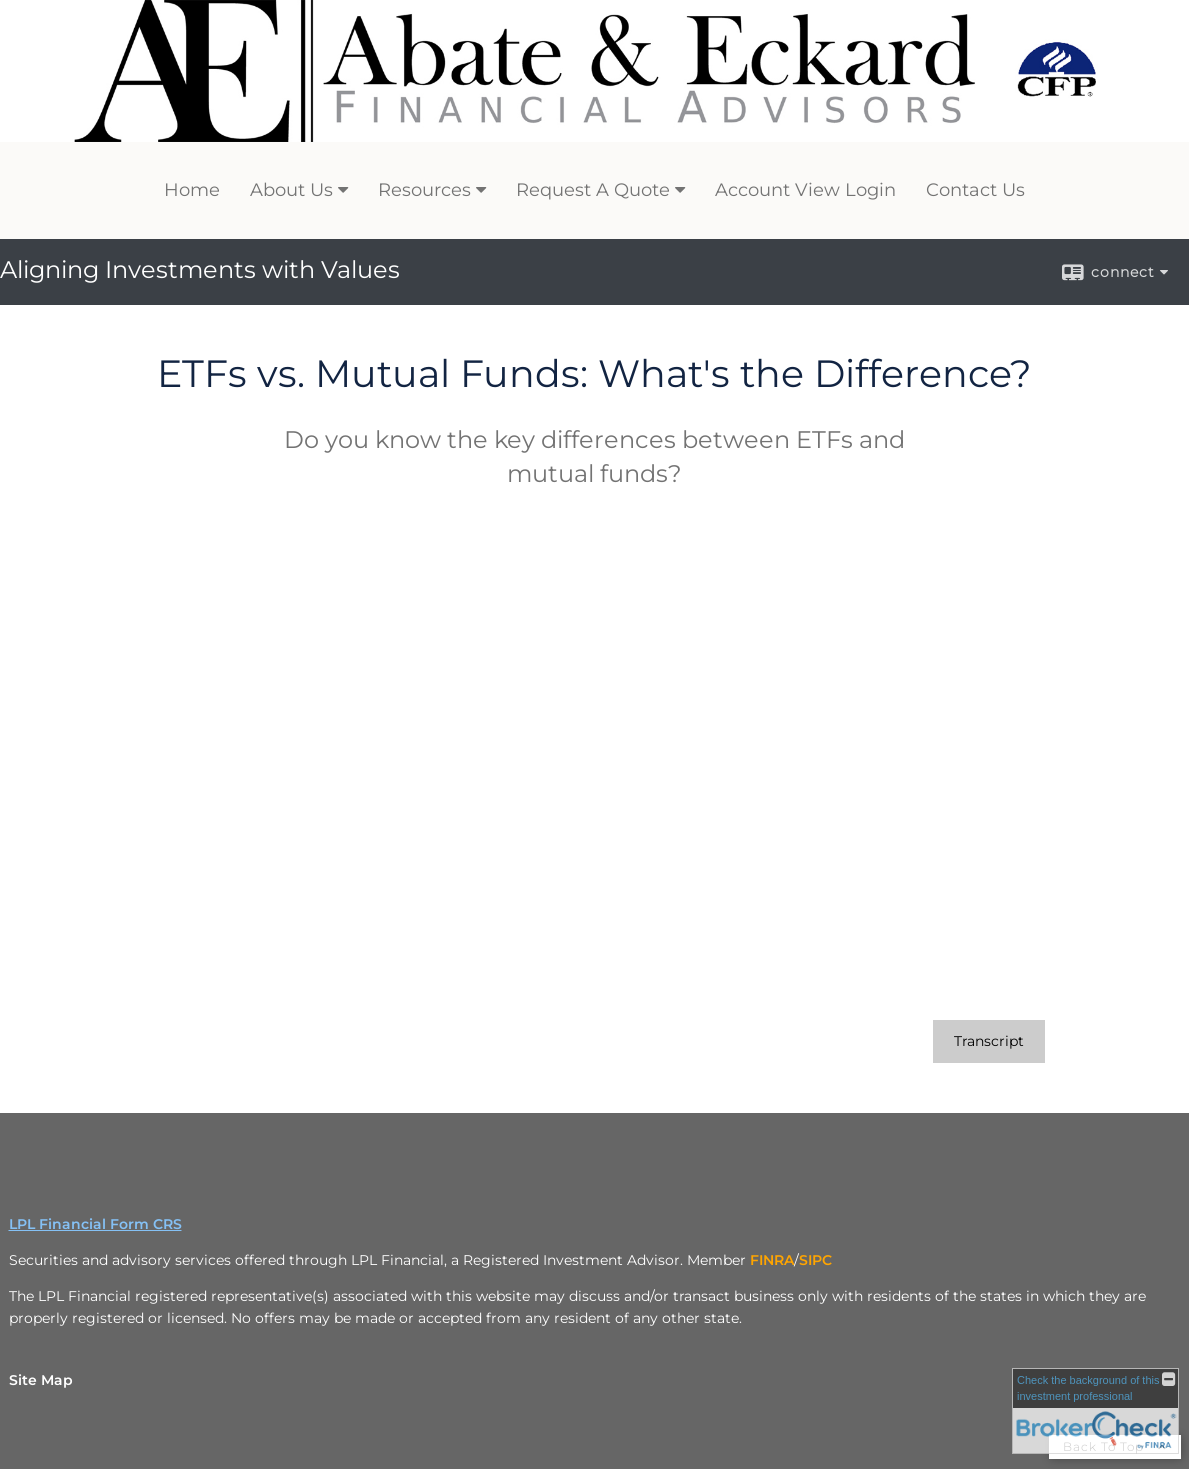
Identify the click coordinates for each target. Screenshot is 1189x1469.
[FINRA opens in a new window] (772, 1260)
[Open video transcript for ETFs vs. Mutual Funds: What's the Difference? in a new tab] (989, 1041)
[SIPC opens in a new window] (815, 1260)
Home (192, 190)
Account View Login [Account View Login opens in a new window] (805, 190)
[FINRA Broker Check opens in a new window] (1095, 1411)
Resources (424, 190)
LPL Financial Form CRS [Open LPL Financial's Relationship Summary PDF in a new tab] (95, 1224)
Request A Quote (593, 190)
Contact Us (975, 190)
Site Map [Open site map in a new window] (41, 1380)
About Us (291, 190)
